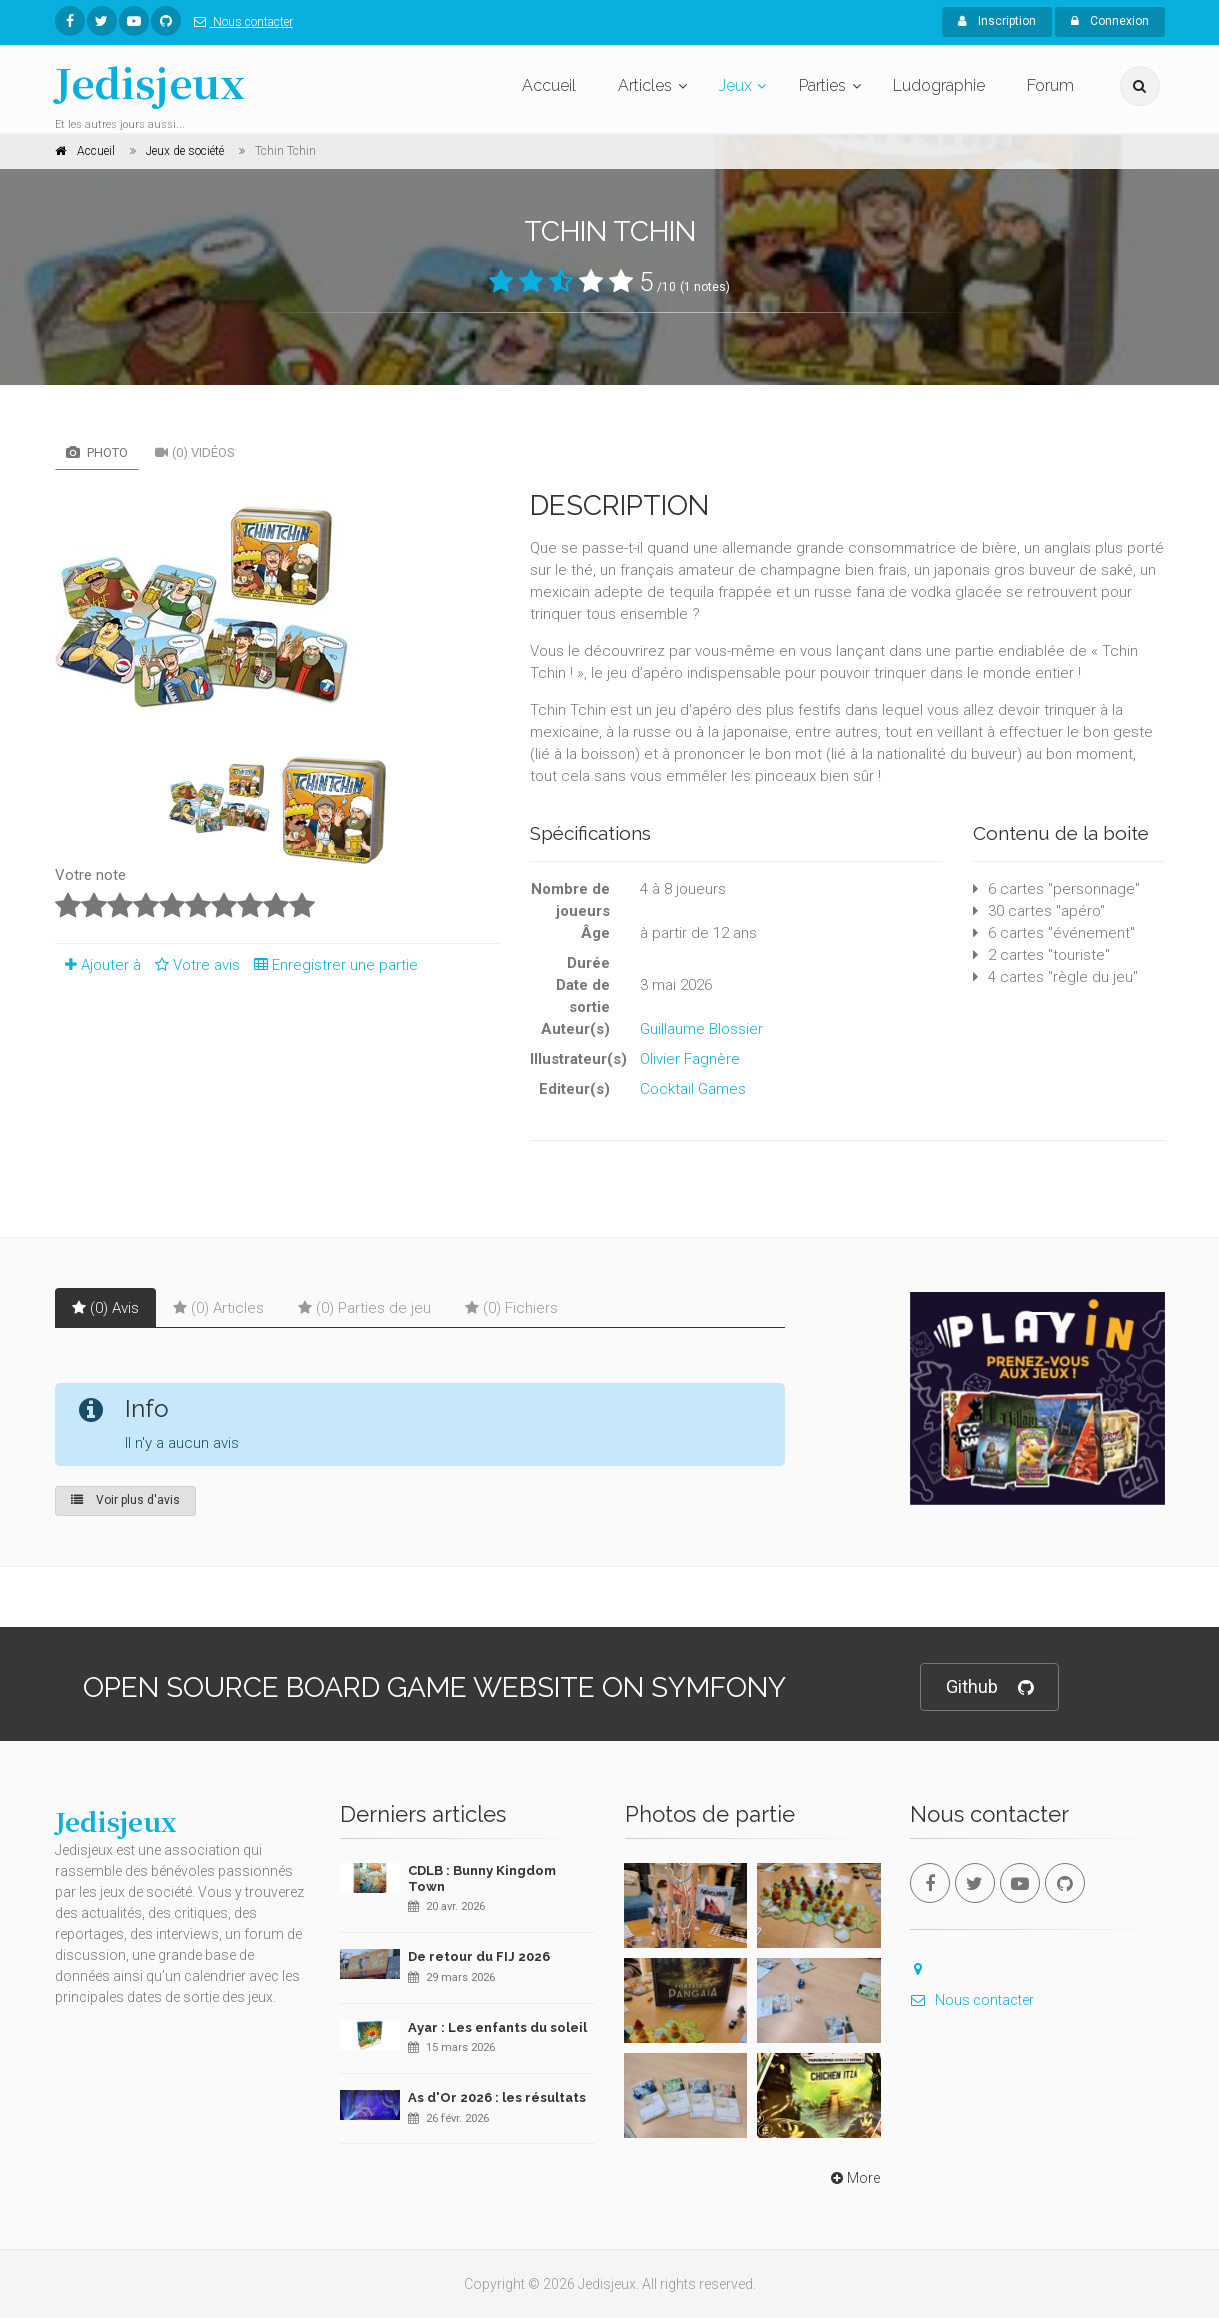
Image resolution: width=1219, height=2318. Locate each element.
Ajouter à (98, 965)
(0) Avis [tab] (105, 1308)
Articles (645, 85)
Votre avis (194, 965)
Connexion (1110, 21)
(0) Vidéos (195, 452)
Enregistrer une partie (331, 965)
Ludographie (939, 85)
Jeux (735, 85)
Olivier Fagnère (690, 1059)
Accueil (549, 85)
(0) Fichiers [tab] (511, 1308)
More (853, 2178)
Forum (1050, 85)
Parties (822, 85)
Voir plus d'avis (125, 1500)
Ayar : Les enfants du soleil (497, 2027)
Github (989, 1687)
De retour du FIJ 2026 (479, 1956)
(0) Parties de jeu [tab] (364, 1308)
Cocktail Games (693, 1089)
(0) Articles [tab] (218, 1308)
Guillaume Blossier (701, 1029)
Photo (97, 452)
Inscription (997, 21)
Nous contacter (239, 22)
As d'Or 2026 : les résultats (497, 2097)
